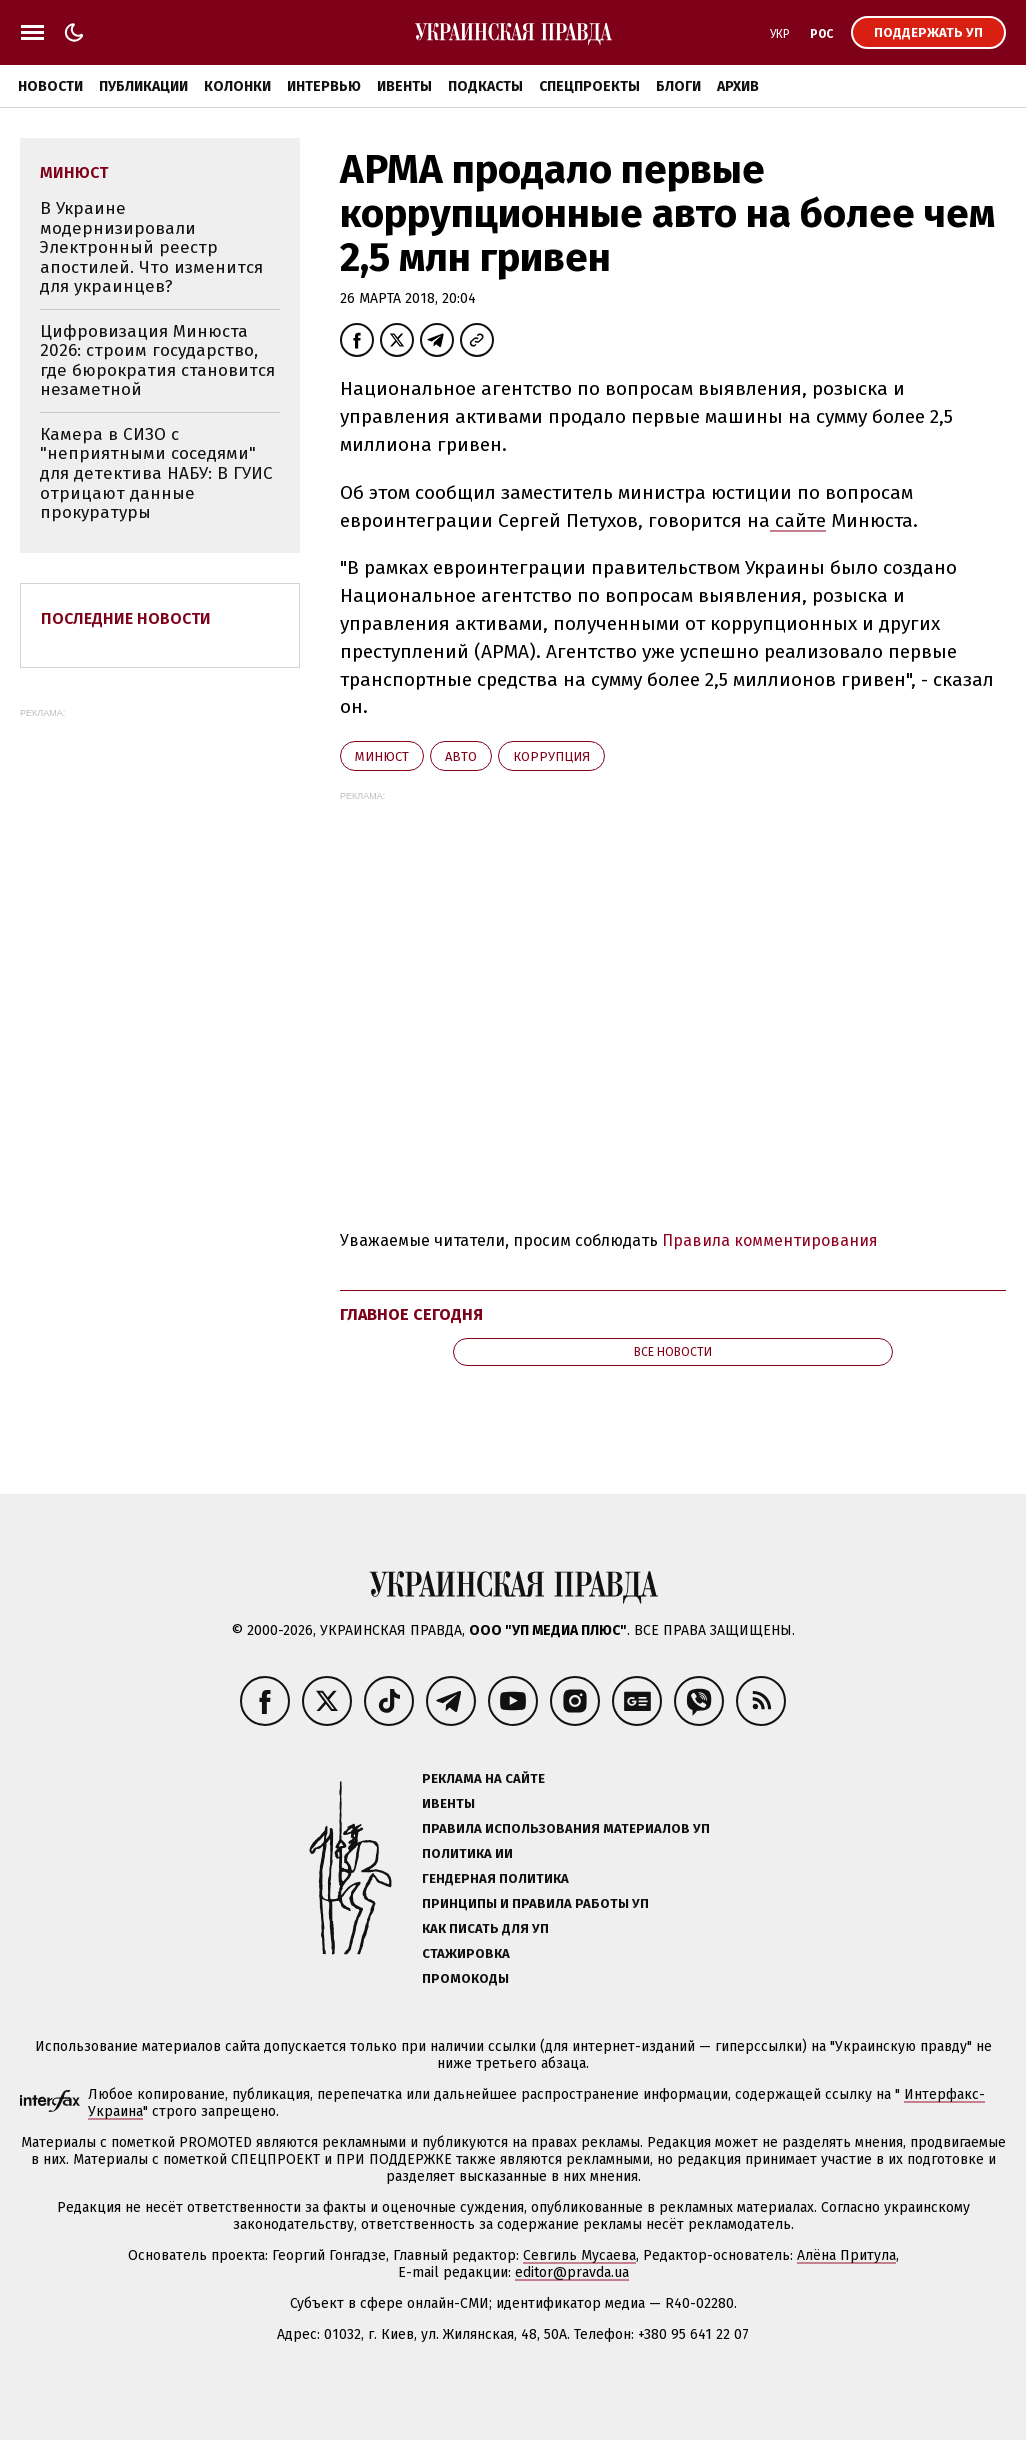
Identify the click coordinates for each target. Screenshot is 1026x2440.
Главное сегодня (411, 1314)
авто (461, 756)
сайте (798, 520)
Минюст (382, 756)
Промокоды (465, 1978)
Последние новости (126, 618)
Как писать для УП (485, 1928)
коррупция (551, 756)
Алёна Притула (846, 2255)
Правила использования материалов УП (566, 1828)
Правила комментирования (770, 1240)
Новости (50, 86)
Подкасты (485, 86)
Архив (738, 86)
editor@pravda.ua (572, 2272)
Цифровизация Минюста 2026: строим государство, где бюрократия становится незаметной (157, 361)
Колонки (237, 86)
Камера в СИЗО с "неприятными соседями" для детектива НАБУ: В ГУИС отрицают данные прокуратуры (156, 473)
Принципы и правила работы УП (535, 1903)
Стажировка (466, 1953)
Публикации (143, 86)
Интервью (324, 86)
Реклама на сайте (483, 1778)
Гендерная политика (495, 1878)
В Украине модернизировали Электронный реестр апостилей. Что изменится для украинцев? (151, 247)
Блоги (678, 86)
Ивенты (404, 86)
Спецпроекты (589, 86)
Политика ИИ (467, 1853)
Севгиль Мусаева (579, 2255)
